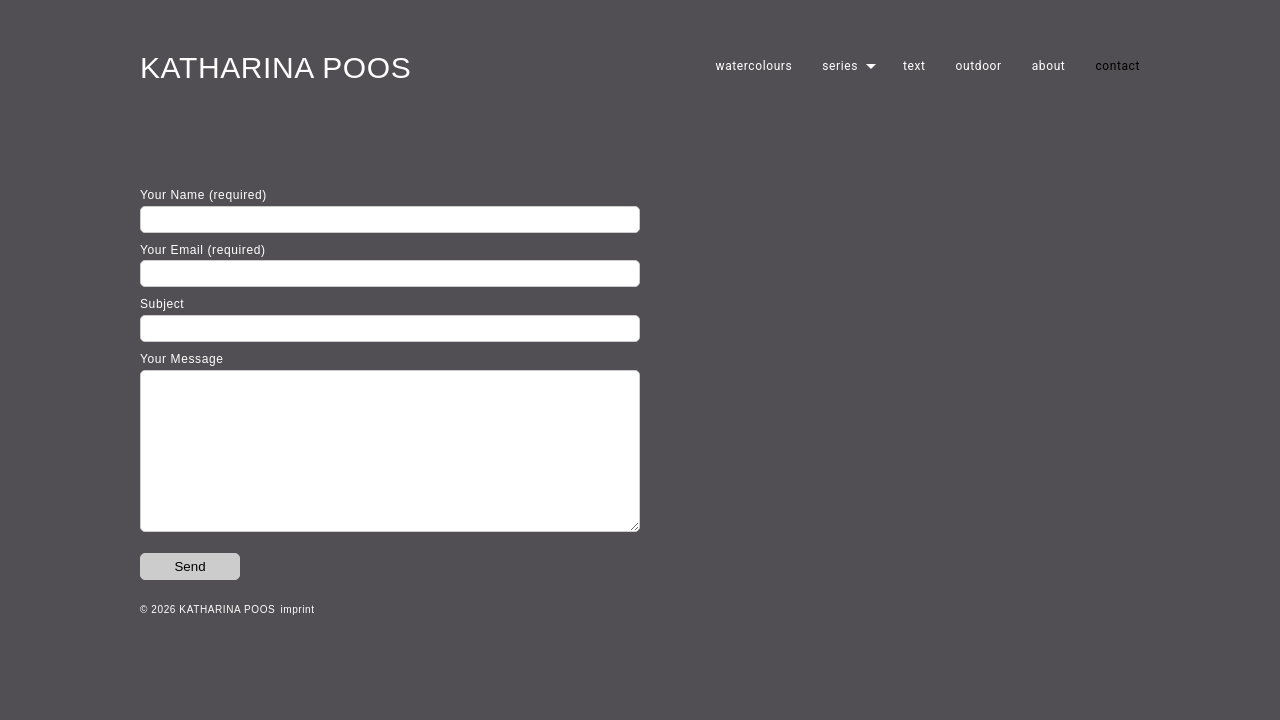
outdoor (979, 66)
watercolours (754, 66)
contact (1117, 66)
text (914, 66)
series (840, 66)
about (1049, 66)
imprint (297, 639)
